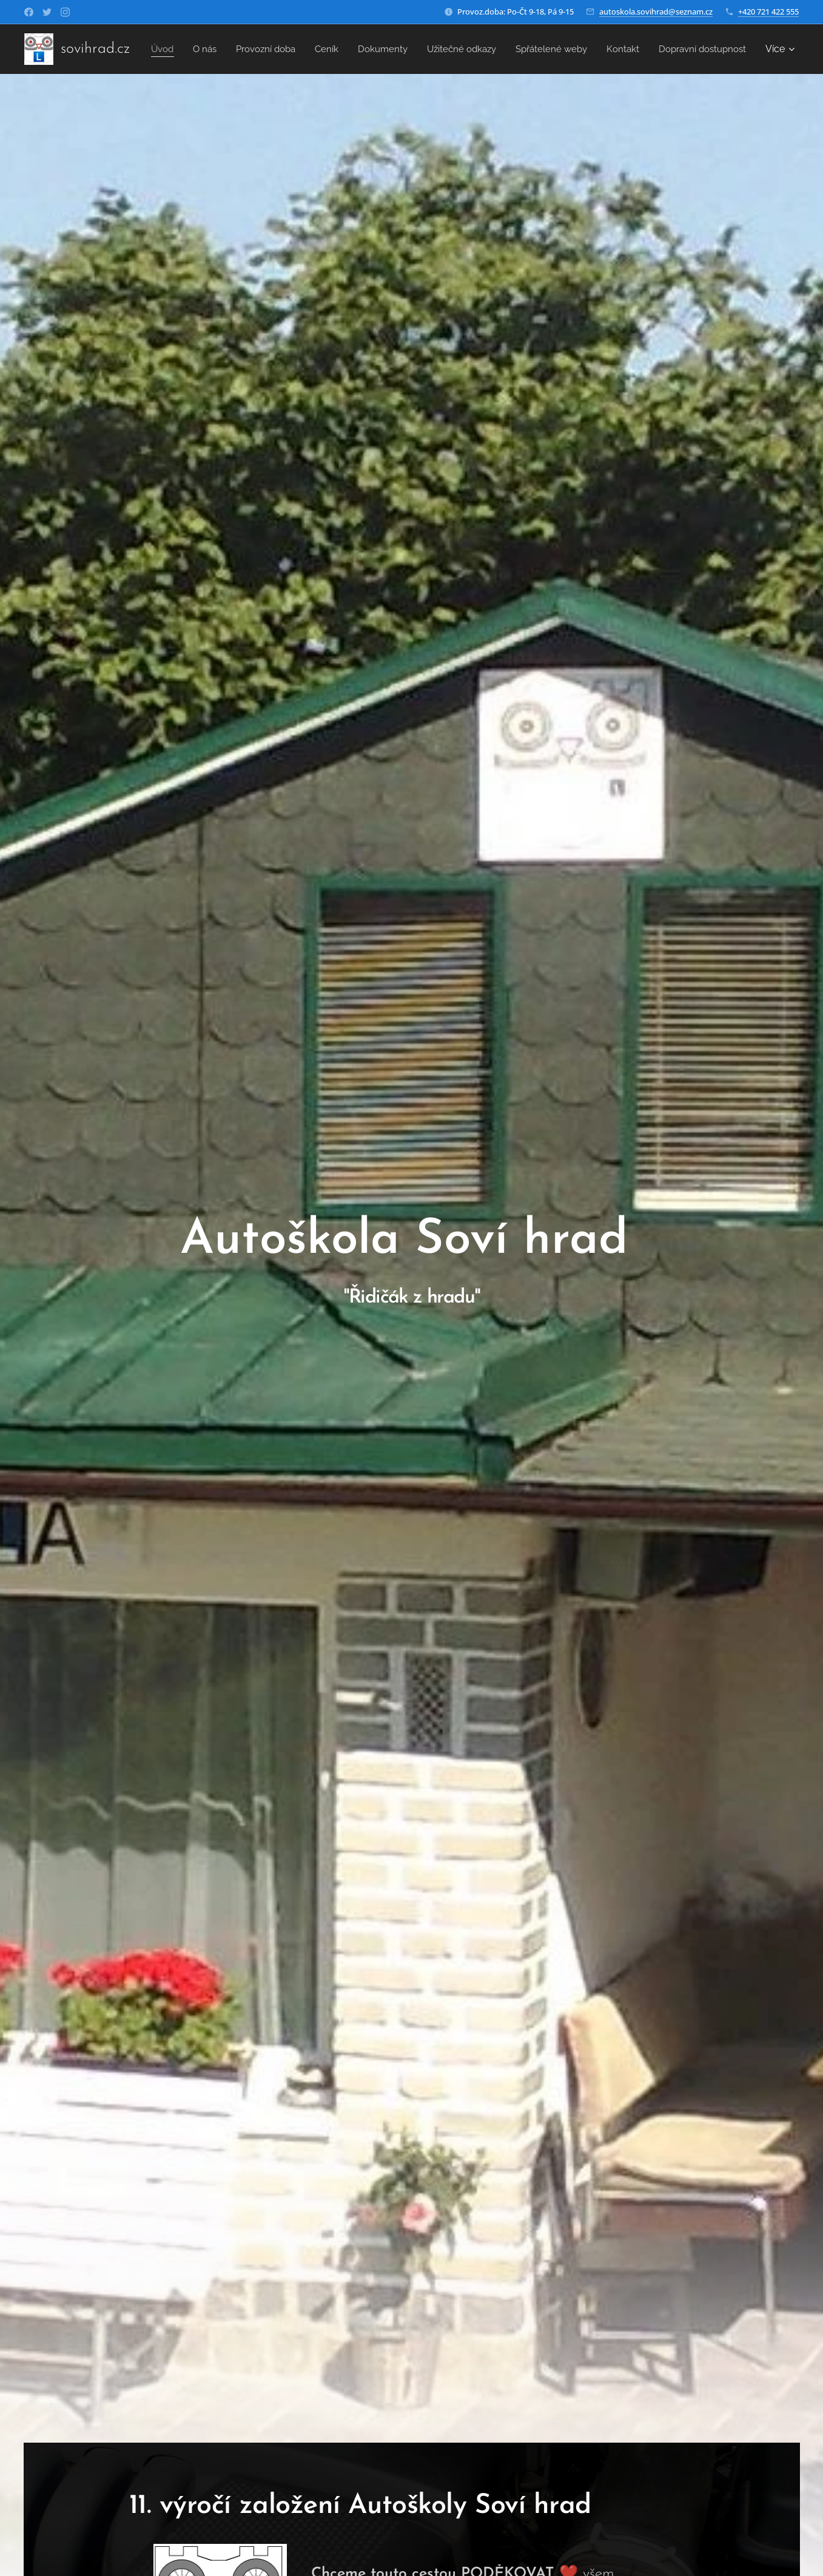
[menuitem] (250, 49)
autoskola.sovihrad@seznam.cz (656, 11)
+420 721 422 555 (768, 11)
